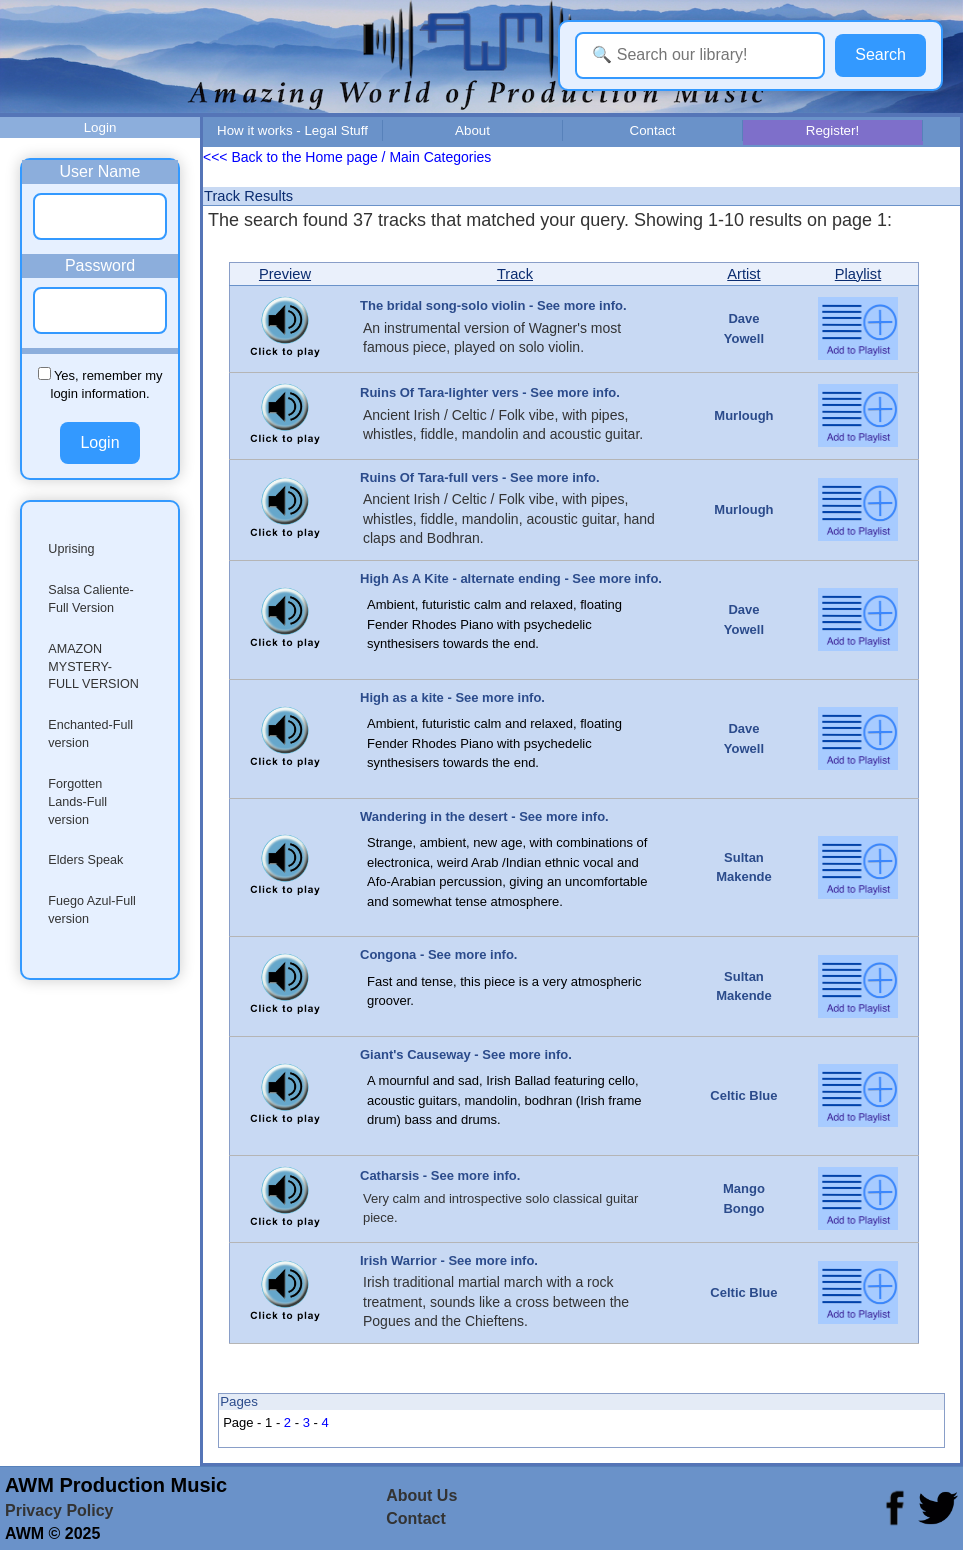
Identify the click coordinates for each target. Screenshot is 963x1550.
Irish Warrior (398, 1260)
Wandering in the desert (434, 816)
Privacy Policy (59, 1510)
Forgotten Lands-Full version (77, 802)
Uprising (71, 549)
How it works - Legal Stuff (292, 130)
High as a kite (402, 697)
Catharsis (389, 1175)
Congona (388, 954)
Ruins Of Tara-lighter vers (439, 392)
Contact (653, 130)
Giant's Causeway (415, 1054)
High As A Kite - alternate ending (460, 578)
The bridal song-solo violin (442, 305)
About (472, 130)
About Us (421, 1495)
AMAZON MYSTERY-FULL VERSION (93, 667)
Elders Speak (85, 860)
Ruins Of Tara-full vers (429, 477)
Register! (832, 130)
